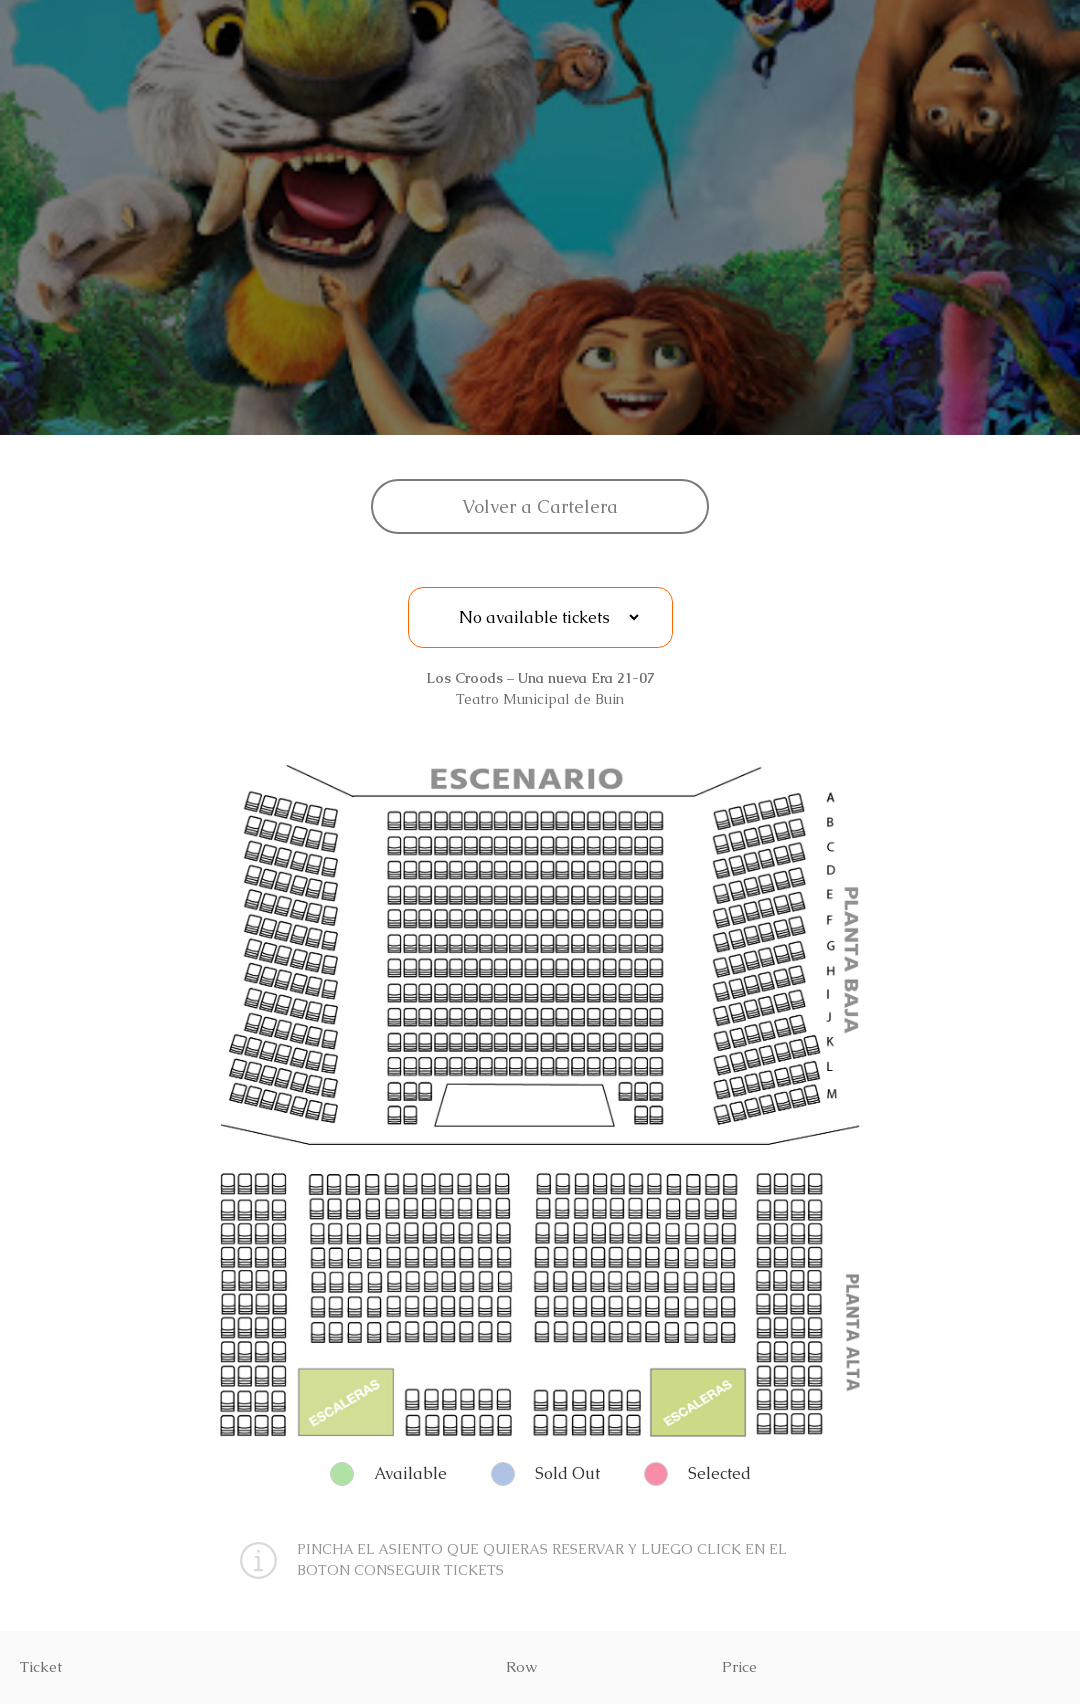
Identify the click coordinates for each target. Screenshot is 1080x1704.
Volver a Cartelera (540, 506)
